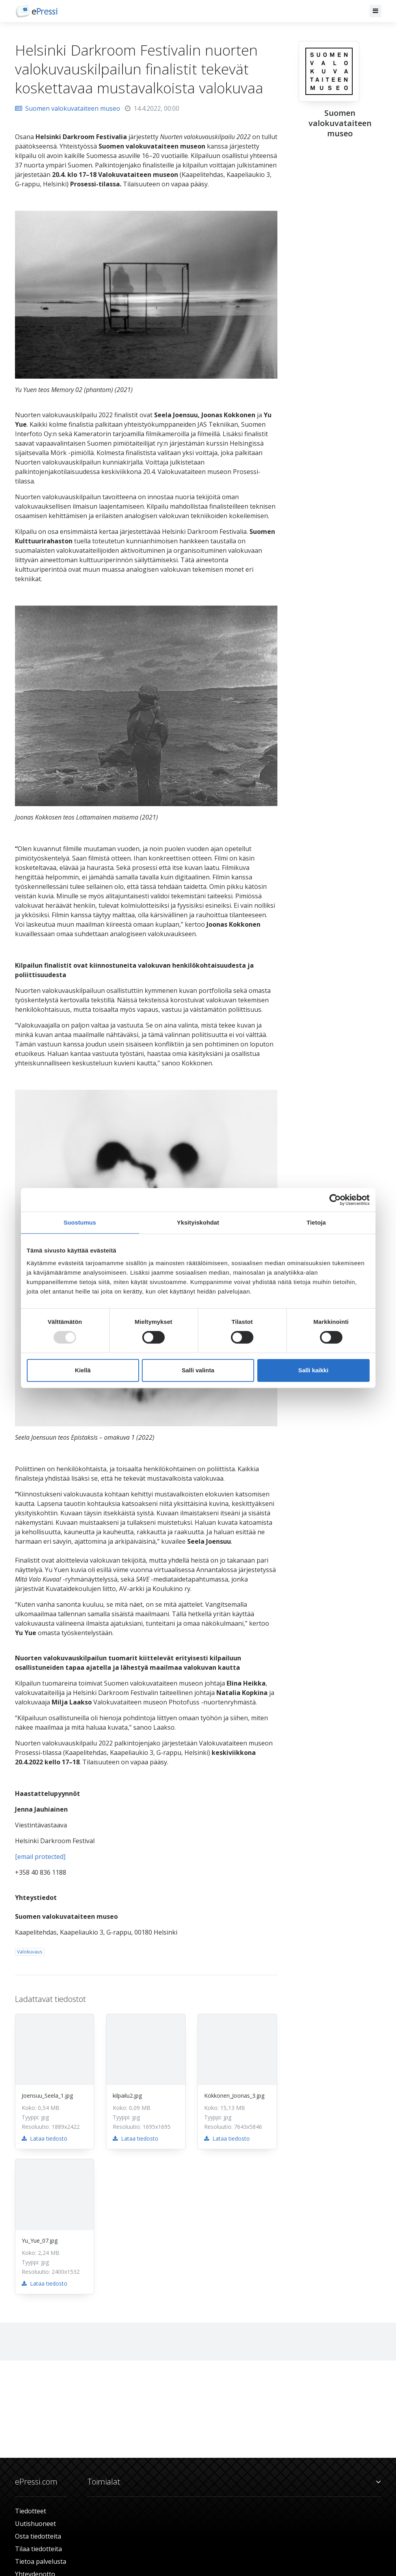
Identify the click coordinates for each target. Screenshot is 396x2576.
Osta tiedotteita (38, 2536)
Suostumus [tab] (79, 1222)
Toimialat (234, 2482)
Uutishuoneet (35, 2523)
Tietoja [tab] (316, 1222)
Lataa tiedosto (44, 2138)
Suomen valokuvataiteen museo (67, 108)
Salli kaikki (313, 1370)
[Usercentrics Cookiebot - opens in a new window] (335, 1200)
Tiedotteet (30, 2511)
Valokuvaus (29, 1951)
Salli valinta (198, 1370)
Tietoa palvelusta (40, 2561)
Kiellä (83, 1370)
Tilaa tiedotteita (38, 2548)
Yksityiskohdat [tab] (198, 1222)
